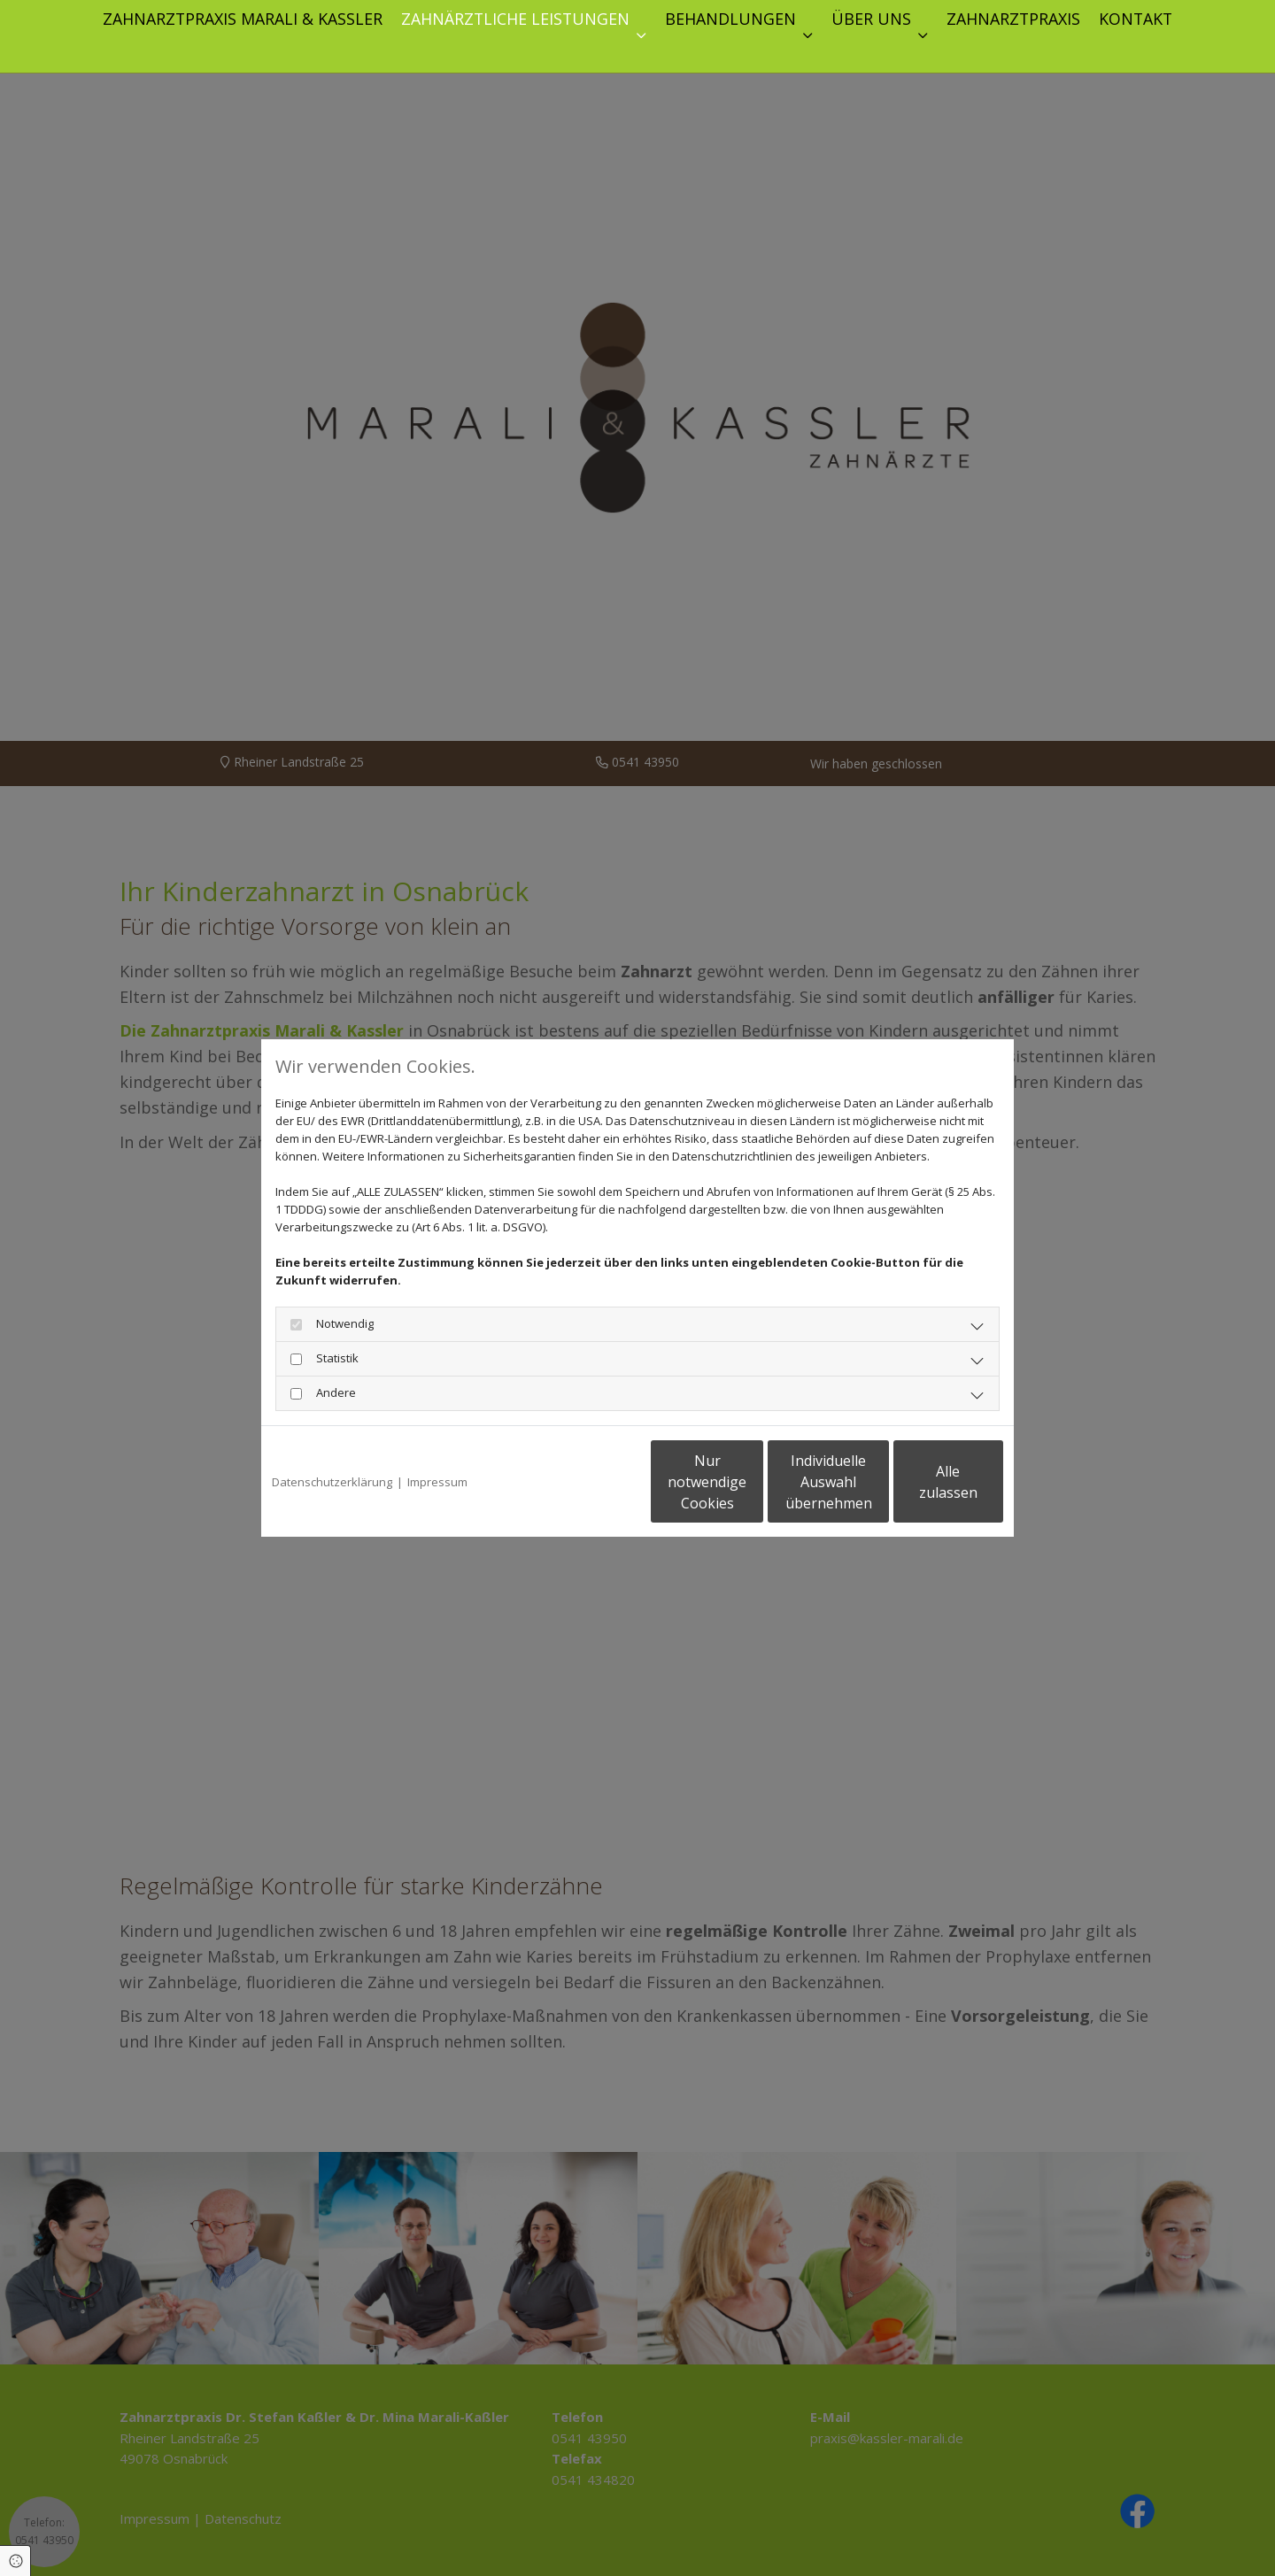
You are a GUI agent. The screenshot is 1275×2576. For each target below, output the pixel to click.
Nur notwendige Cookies (584, 1482)
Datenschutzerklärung (332, 1482)
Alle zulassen (921, 1482)
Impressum (437, 1482)
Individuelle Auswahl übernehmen (753, 1482)
